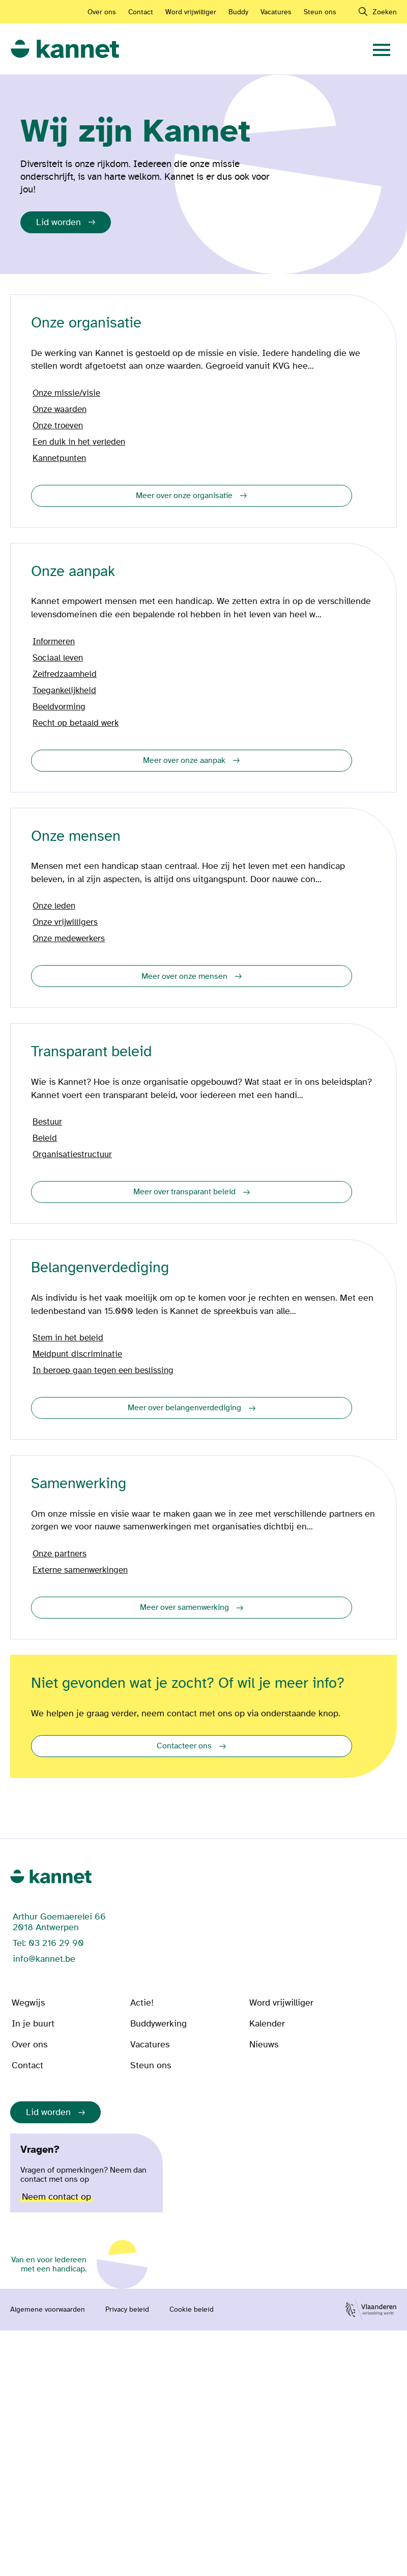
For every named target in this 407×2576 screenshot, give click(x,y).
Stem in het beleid (68, 1338)
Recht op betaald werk (76, 723)
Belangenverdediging (100, 1267)
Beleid (45, 1138)
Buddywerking (158, 2023)
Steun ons (320, 12)
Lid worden (58, 222)
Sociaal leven (58, 658)
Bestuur (47, 1122)
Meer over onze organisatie (184, 495)
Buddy (238, 12)
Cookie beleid (191, 2310)
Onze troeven (58, 426)
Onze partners (59, 1554)
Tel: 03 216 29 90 (48, 1943)
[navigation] (381, 49)
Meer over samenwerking (184, 1607)
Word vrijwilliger (190, 12)
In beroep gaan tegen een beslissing (103, 1370)
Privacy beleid (127, 2310)
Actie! (142, 2002)
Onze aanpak (73, 571)
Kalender (267, 2023)
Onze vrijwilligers (65, 922)
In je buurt (33, 2023)
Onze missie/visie (66, 393)
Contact (140, 12)
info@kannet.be (44, 1959)
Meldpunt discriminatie (77, 1354)
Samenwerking (78, 1483)
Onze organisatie (86, 323)
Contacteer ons (184, 1745)
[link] (65, 49)
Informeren (54, 642)
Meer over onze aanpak (184, 760)
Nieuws (263, 2044)
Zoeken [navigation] (384, 12)
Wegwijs (28, 2002)
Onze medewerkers (69, 939)
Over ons (102, 12)
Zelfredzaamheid (65, 674)
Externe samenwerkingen (80, 1570)
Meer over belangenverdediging (184, 1407)
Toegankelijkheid (64, 691)
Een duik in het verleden (79, 442)
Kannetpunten (59, 458)
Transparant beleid (91, 1052)
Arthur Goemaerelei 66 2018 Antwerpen (59, 1922)
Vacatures (276, 12)
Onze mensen (76, 836)
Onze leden (54, 906)
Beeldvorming (59, 707)
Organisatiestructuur (72, 1154)
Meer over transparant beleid (184, 1191)
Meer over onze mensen (184, 976)
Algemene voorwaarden (47, 2310)
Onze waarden (59, 409)
